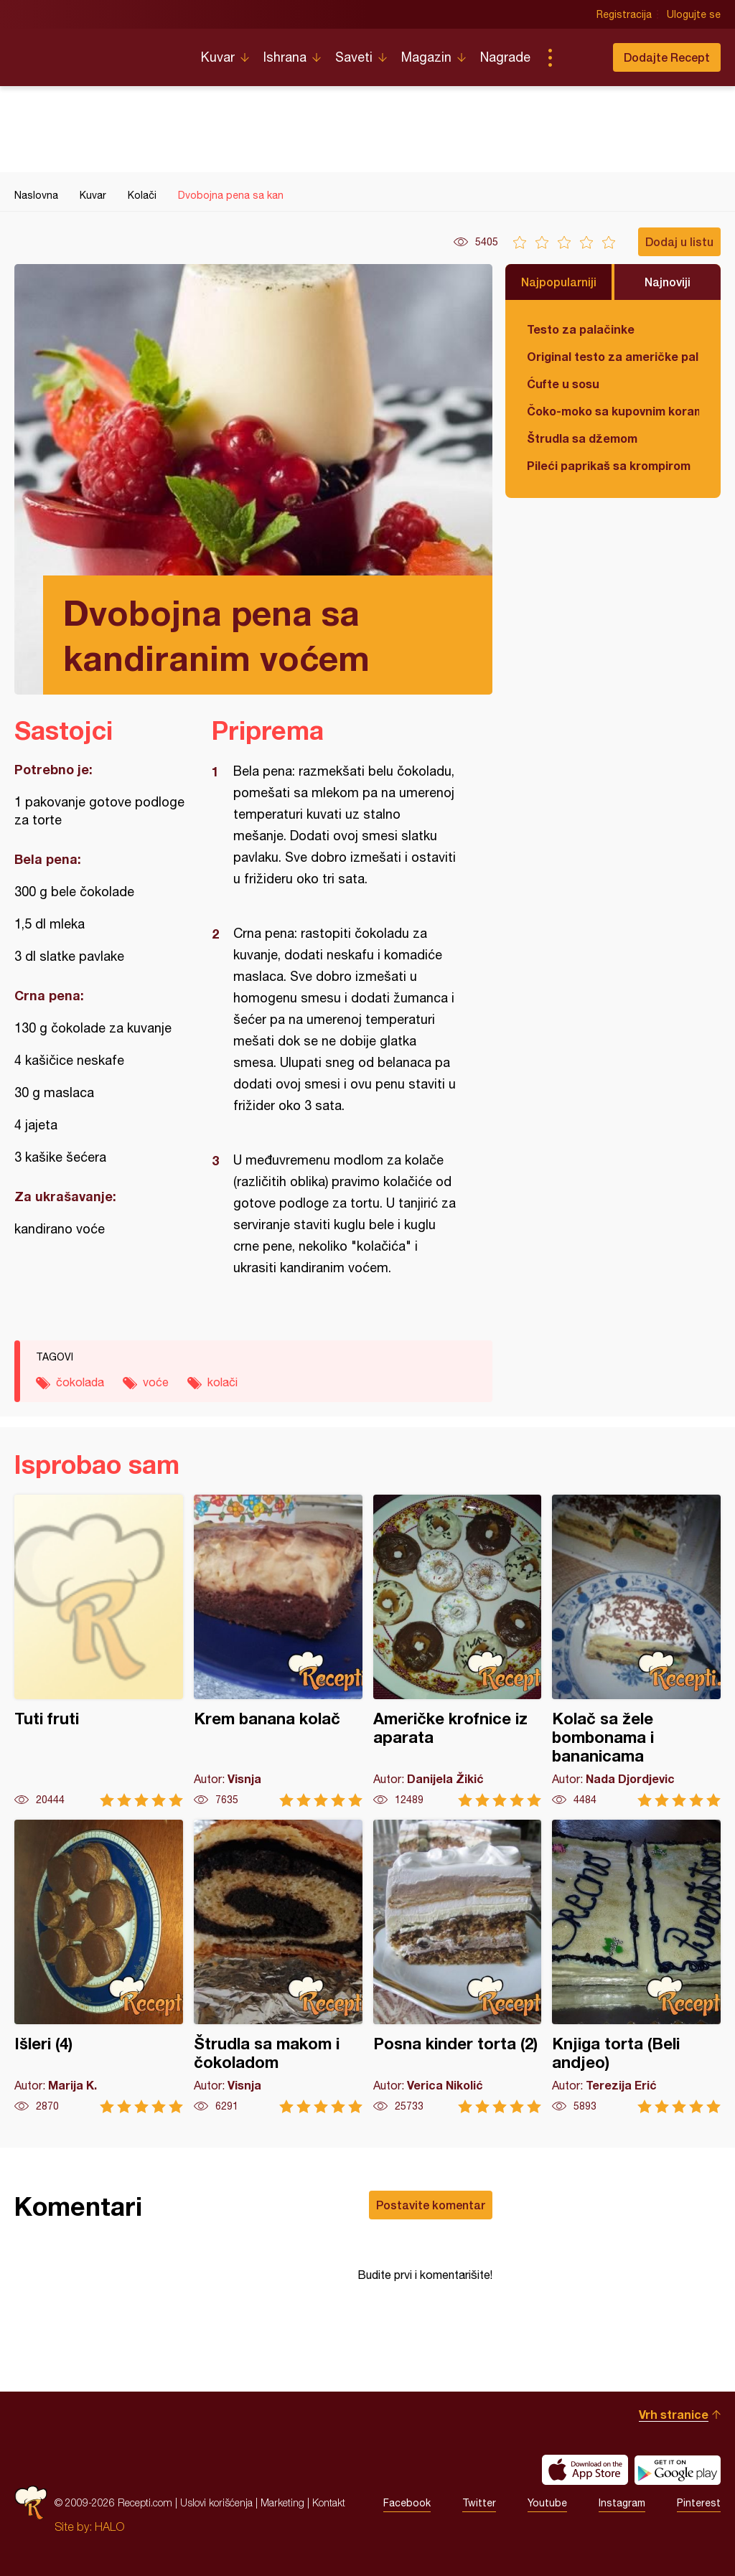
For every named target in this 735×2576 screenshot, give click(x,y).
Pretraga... (578, 57)
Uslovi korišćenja (216, 2502)
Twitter (479, 2503)
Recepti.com (96, 52)
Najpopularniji (558, 281)
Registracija (624, 14)
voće (156, 1382)
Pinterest (699, 2503)
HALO (109, 2526)
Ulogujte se (694, 14)
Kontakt (328, 2502)
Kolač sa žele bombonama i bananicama (636, 1651)
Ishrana (284, 57)
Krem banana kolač (278, 1651)
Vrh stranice (673, 2414)
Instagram (622, 2503)
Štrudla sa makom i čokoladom (278, 1966)
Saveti (354, 57)
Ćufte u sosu (563, 383)
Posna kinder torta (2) (457, 1966)
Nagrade (505, 57)
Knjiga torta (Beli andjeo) (636, 1966)
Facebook (407, 2503)
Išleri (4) (98, 1966)
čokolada (80, 1382)
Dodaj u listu (679, 241)
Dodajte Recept (667, 57)
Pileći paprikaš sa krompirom (608, 465)
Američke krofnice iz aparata (457, 1651)
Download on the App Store (585, 2470)
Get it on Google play (678, 2470)
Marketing (282, 2502)
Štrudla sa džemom (582, 438)
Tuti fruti (98, 1651)
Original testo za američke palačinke (613, 356)
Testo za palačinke (581, 329)
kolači (222, 1382)
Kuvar (218, 57)
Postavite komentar (430, 2204)
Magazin (426, 57)
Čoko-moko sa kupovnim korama (613, 411)
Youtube (547, 2503)
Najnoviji (667, 281)
